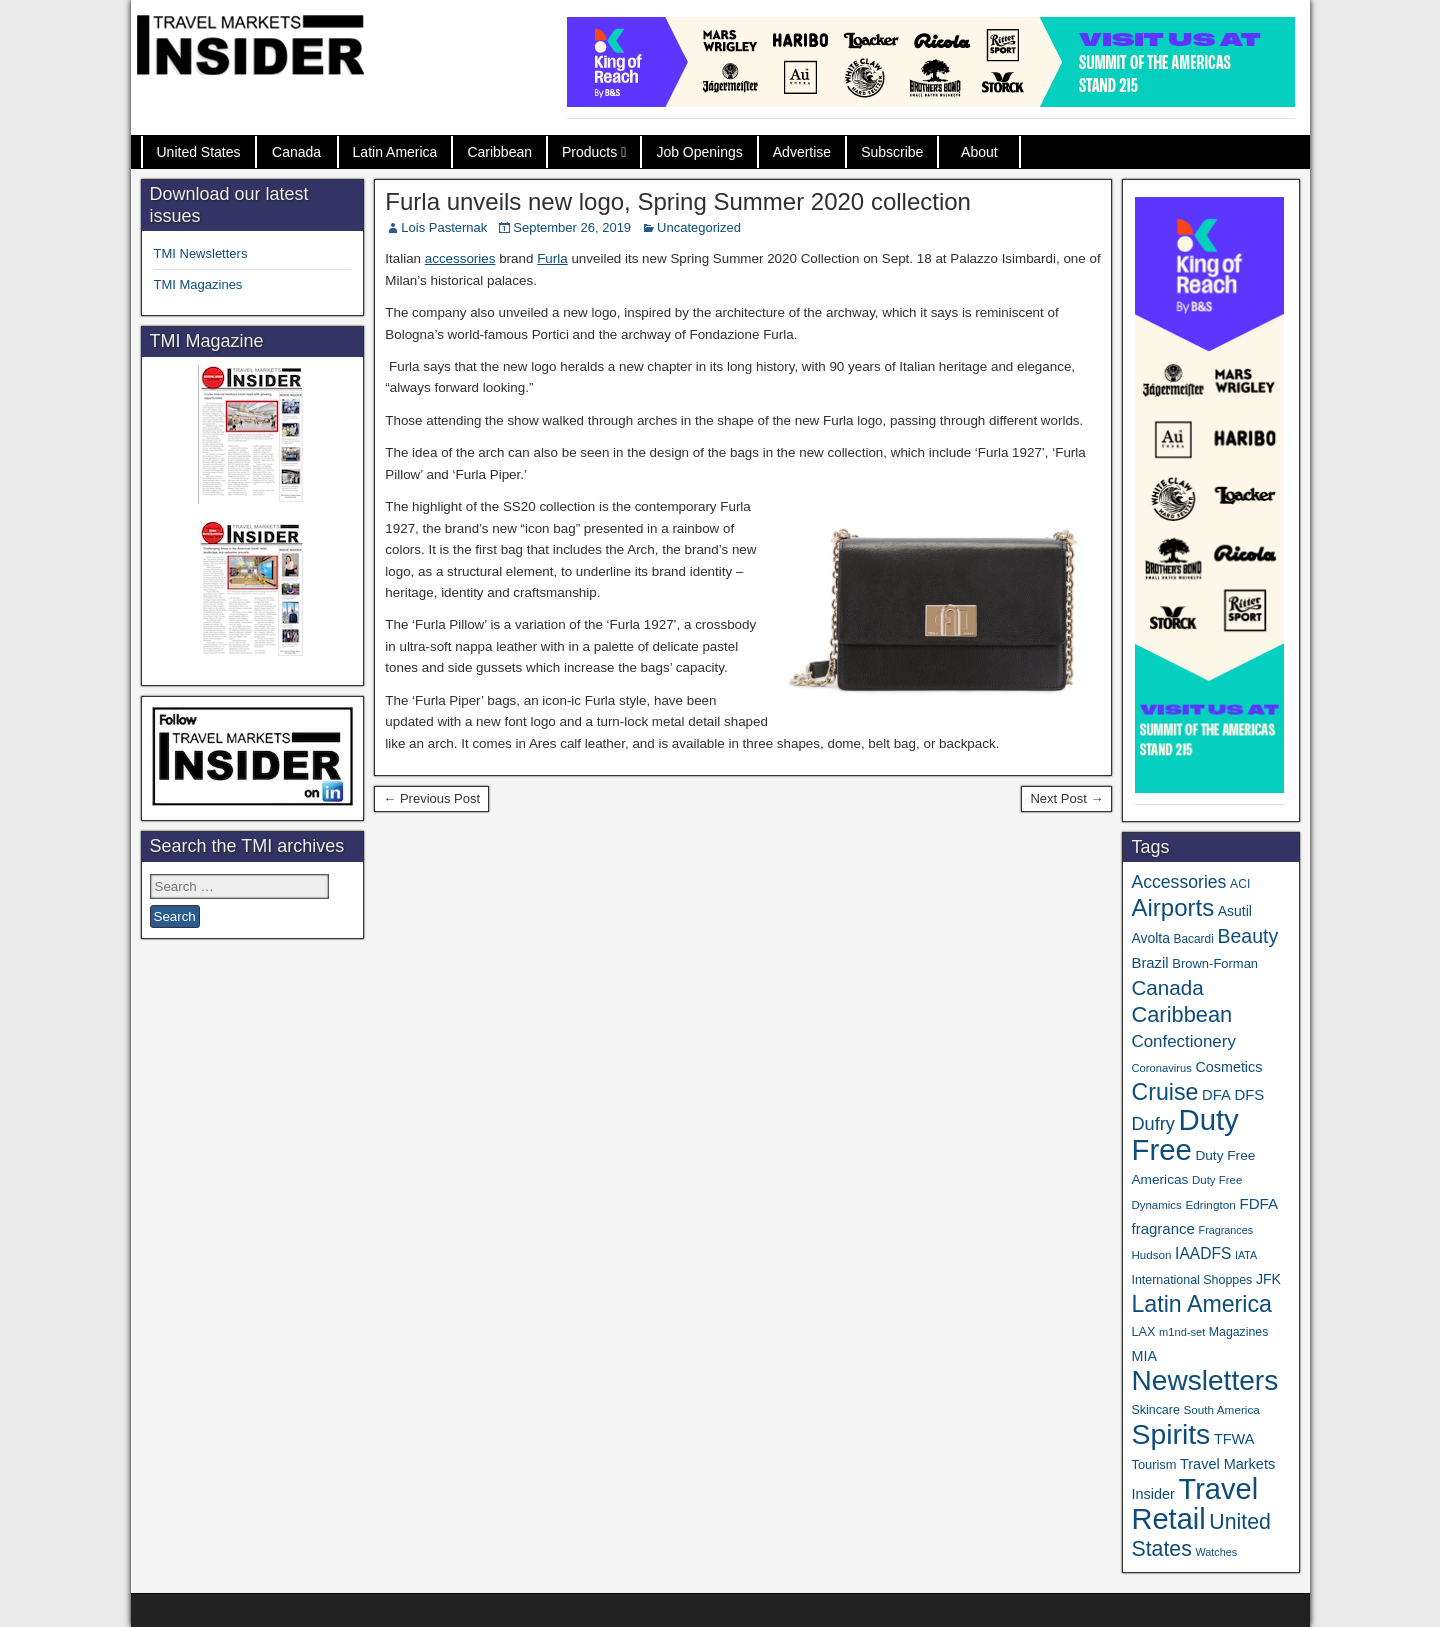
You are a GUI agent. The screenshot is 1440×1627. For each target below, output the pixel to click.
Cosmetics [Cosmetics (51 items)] (1229, 1067)
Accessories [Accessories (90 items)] (1178, 882)
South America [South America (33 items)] (1221, 1409)
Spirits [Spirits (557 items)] (1170, 1434)
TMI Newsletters (201, 253)
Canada (296, 152)
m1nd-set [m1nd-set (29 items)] (1182, 1332)
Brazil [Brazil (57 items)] (1149, 963)
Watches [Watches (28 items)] (1216, 1552)
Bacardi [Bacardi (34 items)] (1194, 939)
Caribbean (499, 152)
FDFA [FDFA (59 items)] (1258, 1203)
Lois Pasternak (444, 227)
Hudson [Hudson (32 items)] (1151, 1254)
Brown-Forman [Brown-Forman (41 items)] (1215, 963)
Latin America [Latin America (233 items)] (1201, 1304)
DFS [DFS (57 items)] (1249, 1095)
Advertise (802, 152)
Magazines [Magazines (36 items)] (1238, 1332)
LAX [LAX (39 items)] (1143, 1331)
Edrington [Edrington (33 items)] (1210, 1204)
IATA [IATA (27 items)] (1246, 1255)
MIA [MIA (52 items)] (1143, 1356)
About (979, 152)
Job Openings (699, 152)
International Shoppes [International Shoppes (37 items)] (1191, 1280)
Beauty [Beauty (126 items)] (1247, 936)
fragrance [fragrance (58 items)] (1162, 1228)
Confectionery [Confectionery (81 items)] (1183, 1041)
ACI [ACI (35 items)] (1240, 884)
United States (199, 152)
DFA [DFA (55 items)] (1216, 1095)
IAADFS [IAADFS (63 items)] (1203, 1253)
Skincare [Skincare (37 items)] (1155, 1410)
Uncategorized (699, 227)
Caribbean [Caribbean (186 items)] (1181, 1014)
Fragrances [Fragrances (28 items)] (1226, 1230)
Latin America (395, 152)
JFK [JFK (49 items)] (1268, 1279)
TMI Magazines (198, 284)
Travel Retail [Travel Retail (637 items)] (1194, 1504)
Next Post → (1066, 798)
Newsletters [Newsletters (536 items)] (1204, 1380)
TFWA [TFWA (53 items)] (1234, 1439)
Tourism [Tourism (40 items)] (1153, 1464)
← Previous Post (431, 798)
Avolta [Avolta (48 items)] (1150, 938)
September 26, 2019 (572, 227)
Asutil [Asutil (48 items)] (1235, 911)
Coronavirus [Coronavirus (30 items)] (1161, 1068)
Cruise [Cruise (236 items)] (1164, 1092)
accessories (460, 258)
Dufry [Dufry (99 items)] (1152, 1124)
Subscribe (892, 152)
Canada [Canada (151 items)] (1167, 987)
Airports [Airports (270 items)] (1172, 907)
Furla (552, 258)
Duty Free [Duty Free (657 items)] (1184, 1134)
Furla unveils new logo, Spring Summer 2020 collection (678, 201)
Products (589, 152)
